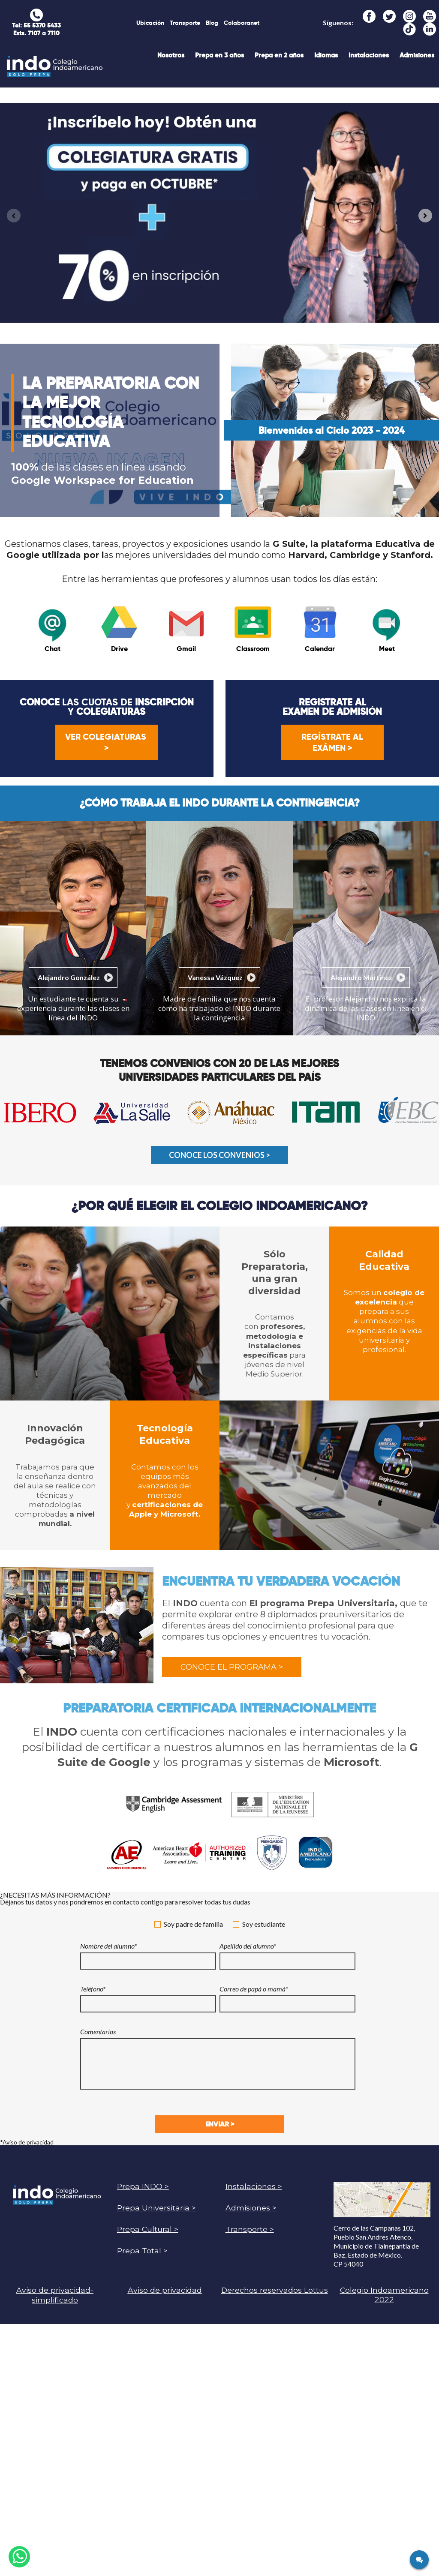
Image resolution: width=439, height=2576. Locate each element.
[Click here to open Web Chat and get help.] (419, 2559)
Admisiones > (251, 2207)
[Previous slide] (14, 215)
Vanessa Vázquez (215, 977)
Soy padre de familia (188, 1924)
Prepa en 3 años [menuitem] (219, 55)
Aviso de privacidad (165, 2289)
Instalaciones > (254, 2186)
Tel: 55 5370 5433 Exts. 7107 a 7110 (36, 29)
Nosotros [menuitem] (170, 55)
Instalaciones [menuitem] (369, 55)
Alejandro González (69, 977)
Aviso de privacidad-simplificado (54, 2294)
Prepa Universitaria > (156, 2207)
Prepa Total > (142, 2250)
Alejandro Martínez (361, 977)
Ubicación (150, 23)
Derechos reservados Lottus (274, 2289)
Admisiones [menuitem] (417, 55)
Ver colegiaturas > (106, 742)
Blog (212, 23)
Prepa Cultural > (147, 2229)
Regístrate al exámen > (332, 742)
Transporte (185, 23)
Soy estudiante (259, 1924)
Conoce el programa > (231, 1667)
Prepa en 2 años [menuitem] (279, 55)
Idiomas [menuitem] (326, 55)
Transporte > (250, 2229)
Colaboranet (241, 23)
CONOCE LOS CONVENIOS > (219, 1155)
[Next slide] (425, 215)
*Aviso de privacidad (27, 2142)
